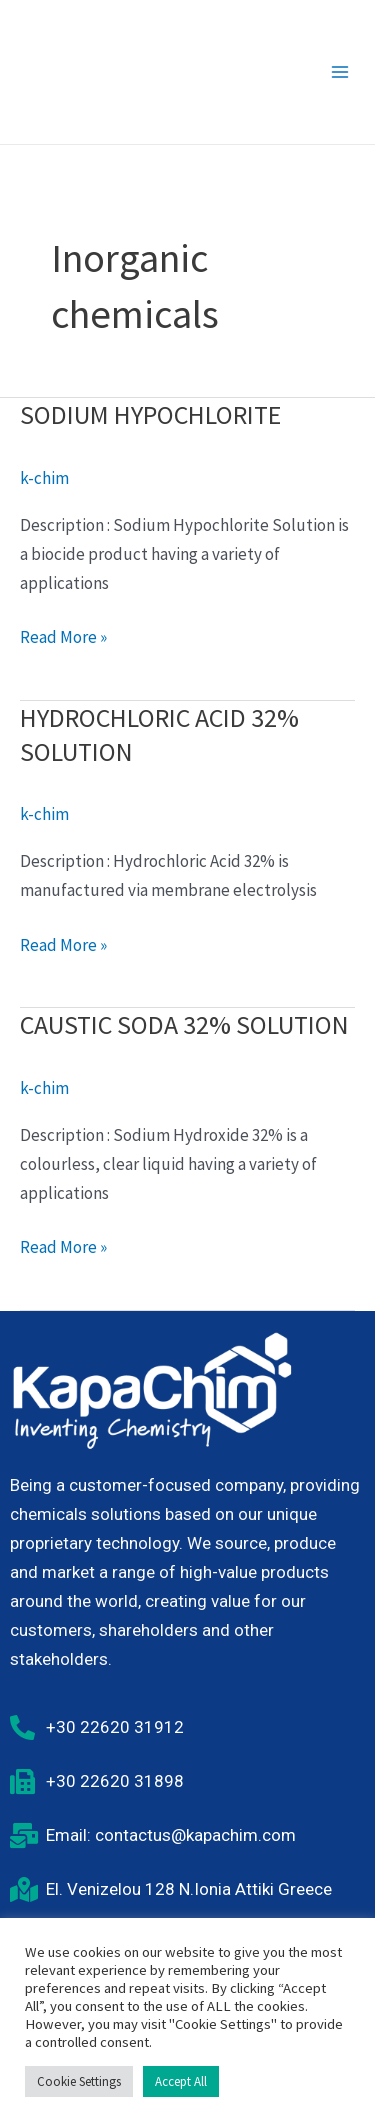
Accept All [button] (181, 2081)
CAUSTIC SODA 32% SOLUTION (184, 1024)
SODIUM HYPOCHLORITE (150, 414)
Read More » (63, 635)
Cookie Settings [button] (79, 2081)
